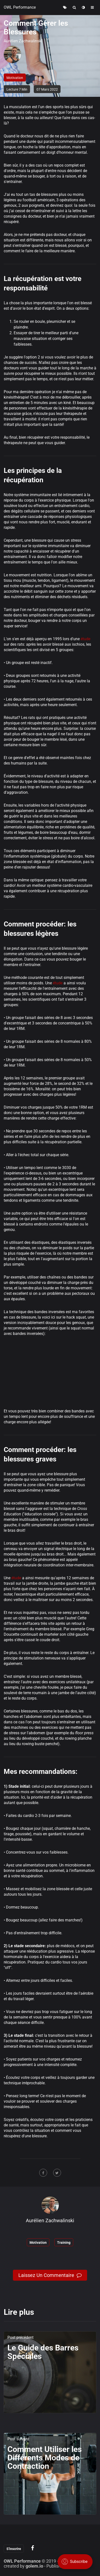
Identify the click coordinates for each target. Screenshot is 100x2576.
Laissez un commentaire (50, 2275)
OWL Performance (20, 7)
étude (85, 639)
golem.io (34, 2566)
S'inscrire (13, 2549)
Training (63, 2242)
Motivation (14, 78)
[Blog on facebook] (32, 2548)
